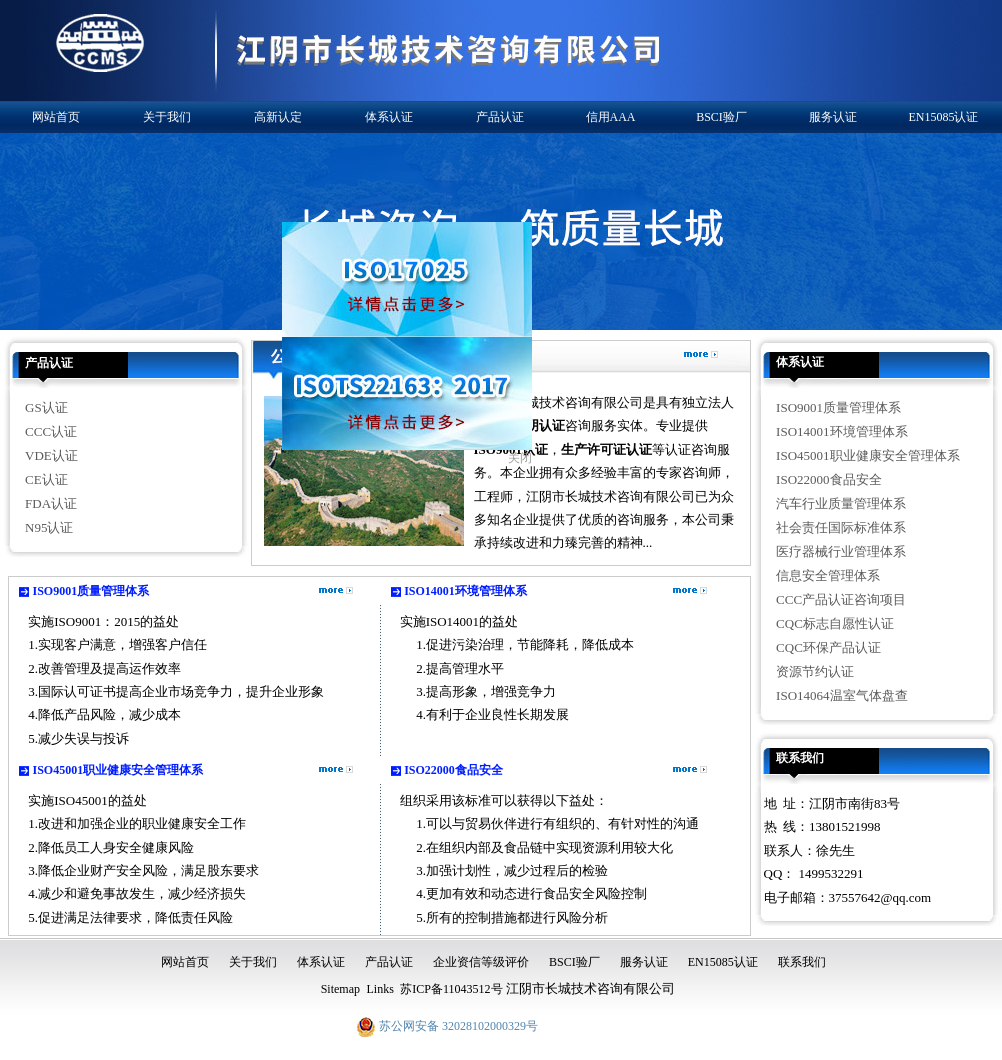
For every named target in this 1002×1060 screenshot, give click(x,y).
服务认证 (833, 117)
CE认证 (46, 479)
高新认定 (278, 117)
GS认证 (46, 407)
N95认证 (49, 527)
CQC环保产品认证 (828, 647)
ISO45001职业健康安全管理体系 (118, 770)
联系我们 (800, 758)
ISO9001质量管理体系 (91, 591)
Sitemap (340, 989)
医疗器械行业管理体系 (841, 551)
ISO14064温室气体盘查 (841, 695)
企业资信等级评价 (481, 962)
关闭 (515, 453)
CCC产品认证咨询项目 (841, 599)
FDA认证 (51, 503)
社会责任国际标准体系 (841, 527)
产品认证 (500, 117)
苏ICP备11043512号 (451, 989)
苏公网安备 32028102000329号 (447, 1026)
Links (379, 989)
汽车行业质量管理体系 (841, 503)
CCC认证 (51, 431)
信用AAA (611, 117)
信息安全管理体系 (828, 575)
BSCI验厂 (721, 117)
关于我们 (167, 117)
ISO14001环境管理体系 (465, 591)
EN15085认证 (944, 117)
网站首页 (56, 117)
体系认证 (389, 117)
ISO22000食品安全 (453, 770)
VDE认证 (51, 455)
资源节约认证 (815, 671)
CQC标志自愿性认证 (835, 623)
